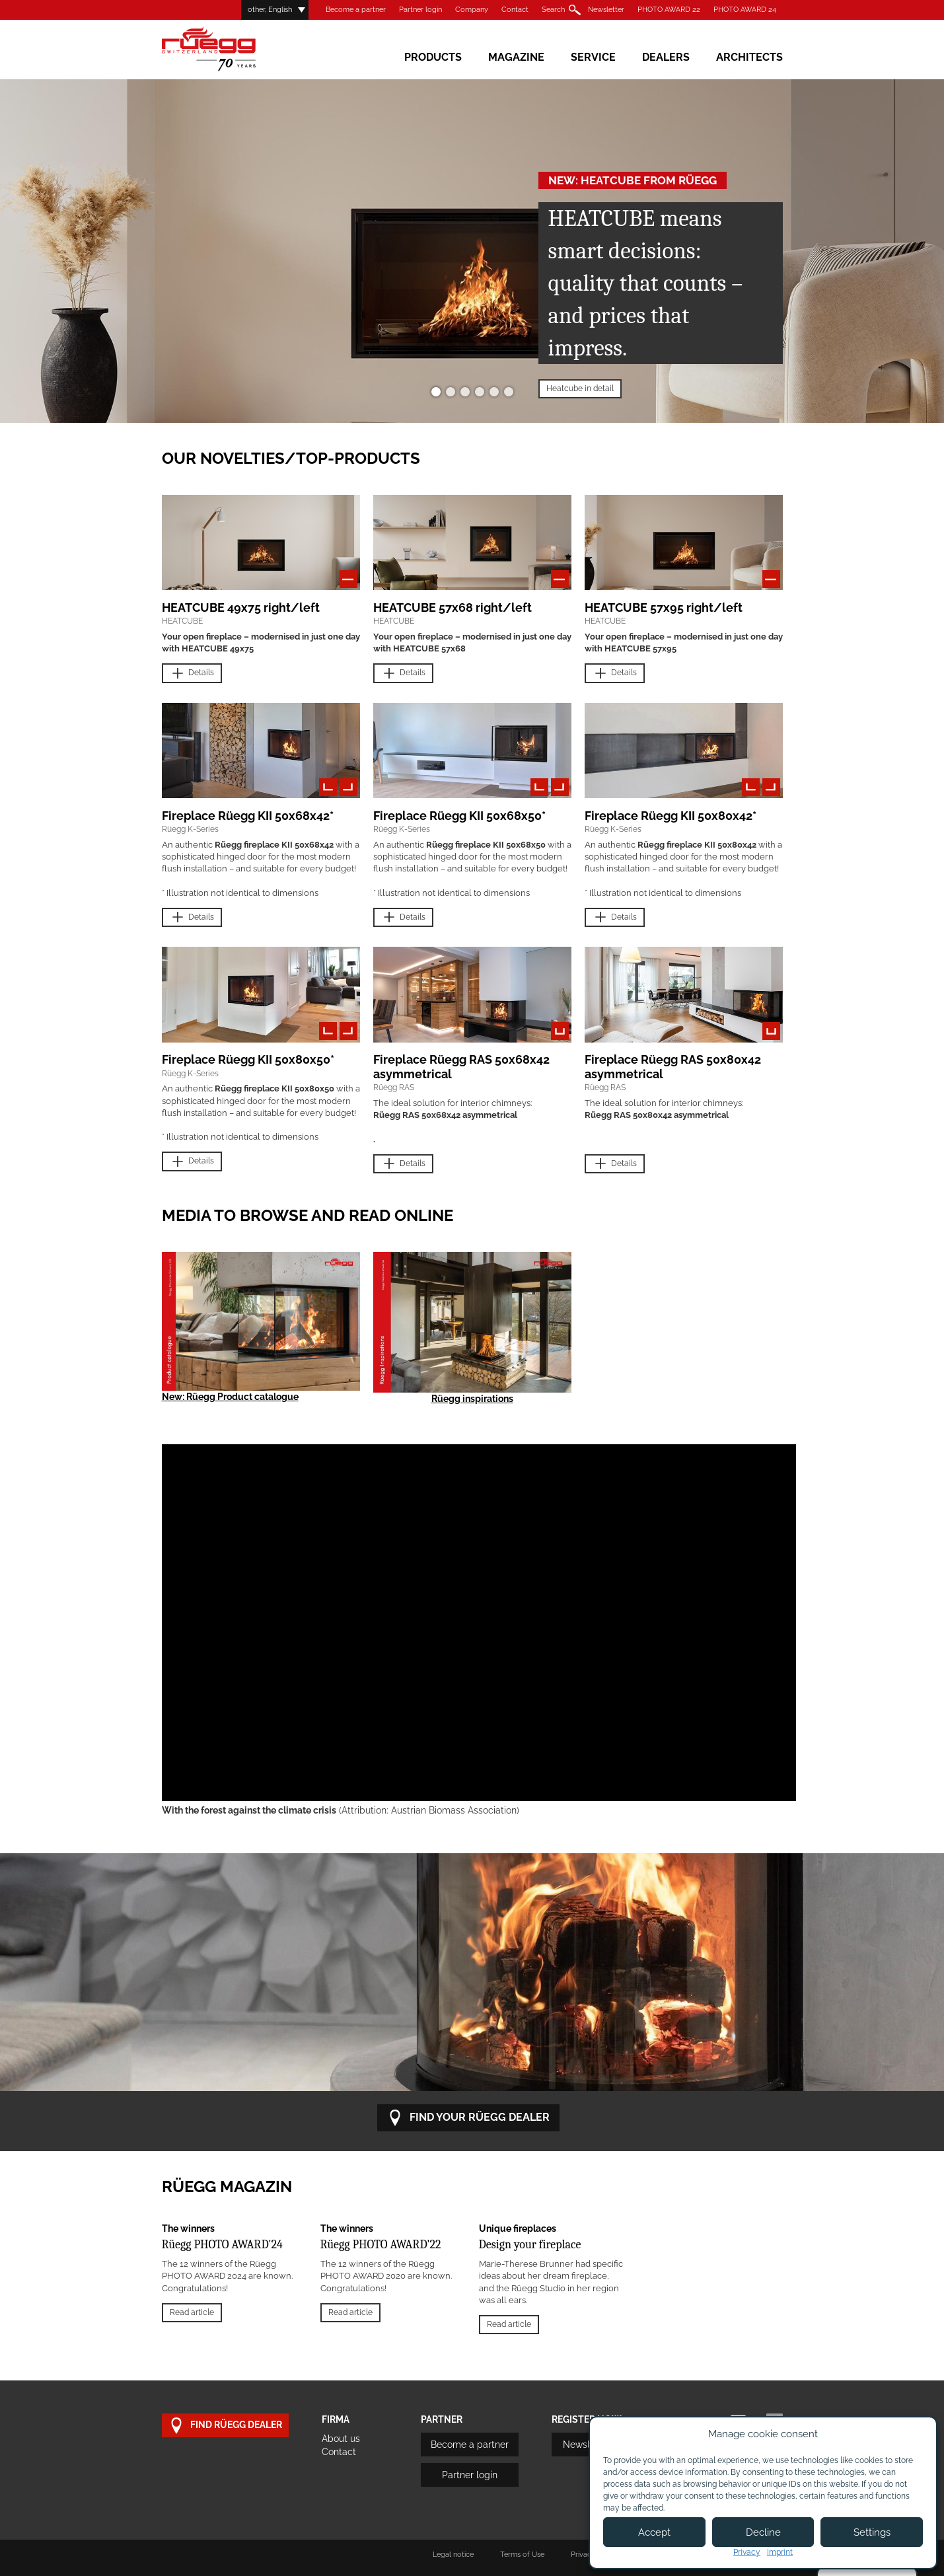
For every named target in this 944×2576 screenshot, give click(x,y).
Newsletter (606, 9)
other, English (270, 9)
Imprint (780, 2552)
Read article (192, 2312)
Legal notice (453, 2554)
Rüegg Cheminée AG (228, 49)
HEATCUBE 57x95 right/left (664, 607)
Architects (749, 57)
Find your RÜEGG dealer (468, 2118)
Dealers (666, 57)
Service (593, 57)
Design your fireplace (530, 2245)
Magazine (516, 57)
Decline (763, 2532)
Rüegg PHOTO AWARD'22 (380, 2245)
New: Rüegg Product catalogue (230, 1396)
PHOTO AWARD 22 (668, 9)
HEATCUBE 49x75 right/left (241, 607)
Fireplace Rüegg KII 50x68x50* (459, 816)
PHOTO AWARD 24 (744, 9)
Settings (871, 2532)
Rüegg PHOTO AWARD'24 (222, 2245)
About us (341, 2438)
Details (192, 673)
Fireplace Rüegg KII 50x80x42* (670, 816)
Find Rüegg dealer (225, 2425)
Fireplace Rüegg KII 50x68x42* (248, 816)
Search (553, 9)
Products (433, 57)
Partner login (420, 9)
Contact (514, 9)
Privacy (746, 2552)
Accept (654, 2532)
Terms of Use (522, 2554)
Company (471, 9)
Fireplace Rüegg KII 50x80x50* (248, 1059)
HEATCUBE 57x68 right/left (452, 607)
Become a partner (356, 9)
